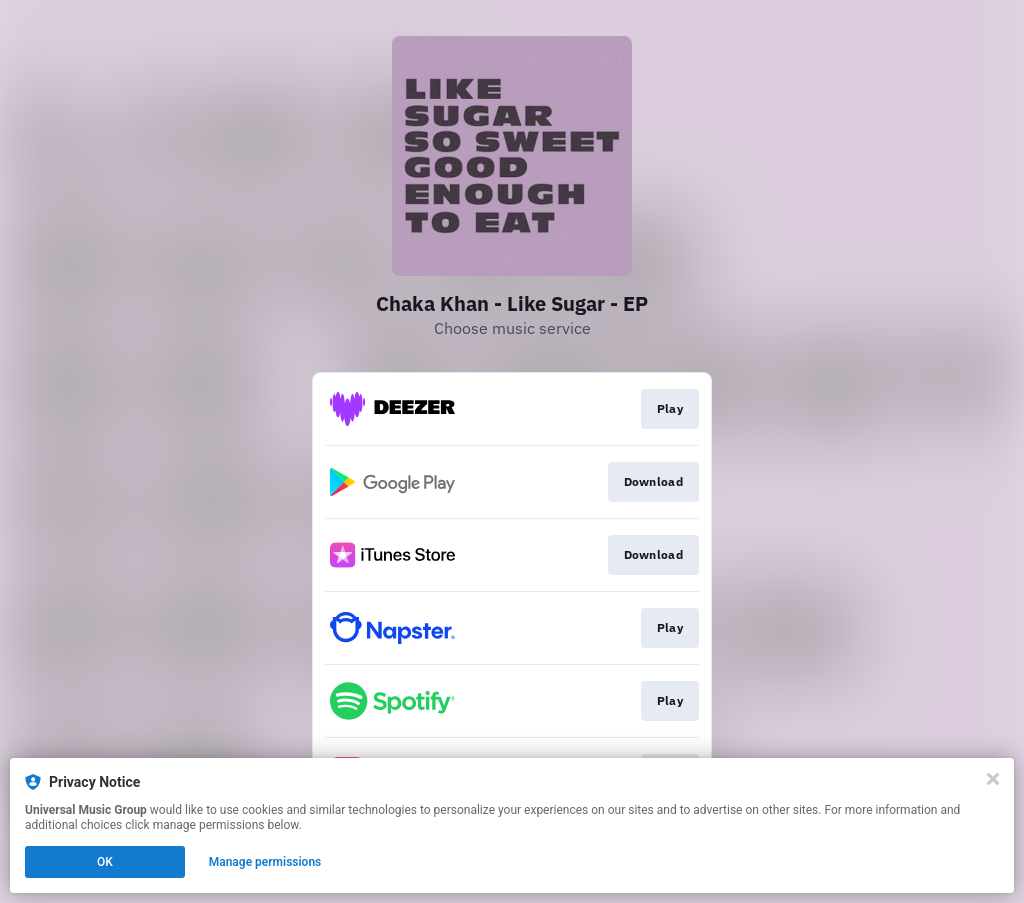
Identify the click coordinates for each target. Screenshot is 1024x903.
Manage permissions (265, 862)
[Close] (993, 779)
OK (105, 862)
